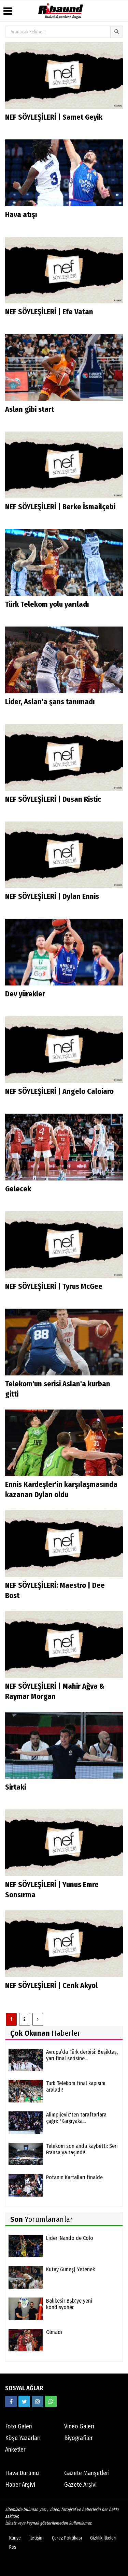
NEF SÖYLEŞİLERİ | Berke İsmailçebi (60, 506)
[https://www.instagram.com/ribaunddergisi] (37, 2401)
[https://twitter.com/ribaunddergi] (24, 2401)
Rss (12, 2547)
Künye (15, 2538)
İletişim (36, 2538)
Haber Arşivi (20, 2484)
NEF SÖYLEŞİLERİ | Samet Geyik (53, 117)
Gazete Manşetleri (87, 2473)
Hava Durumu (22, 2473)
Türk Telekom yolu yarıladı (47, 604)
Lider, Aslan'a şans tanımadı (50, 701)
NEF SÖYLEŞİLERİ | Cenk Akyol (51, 1985)
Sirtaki (15, 1787)
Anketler (15, 2449)
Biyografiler (78, 2438)
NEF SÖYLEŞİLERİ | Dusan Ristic (53, 799)
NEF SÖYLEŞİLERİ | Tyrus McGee (53, 1286)
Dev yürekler (25, 993)
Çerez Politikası (67, 2538)
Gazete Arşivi (80, 2484)
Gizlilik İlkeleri (103, 2538)
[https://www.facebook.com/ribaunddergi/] (11, 2401)
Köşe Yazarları (23, 2438)
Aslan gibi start (29, 409)
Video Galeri (79, 2426)
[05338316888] (51, 2401)
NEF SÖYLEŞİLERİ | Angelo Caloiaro (59, 1091)
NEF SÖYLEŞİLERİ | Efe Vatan (49, 311)
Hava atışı (21, 214)
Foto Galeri (18, 2426)
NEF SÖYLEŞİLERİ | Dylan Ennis (52, 896)
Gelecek (18, 1188)
